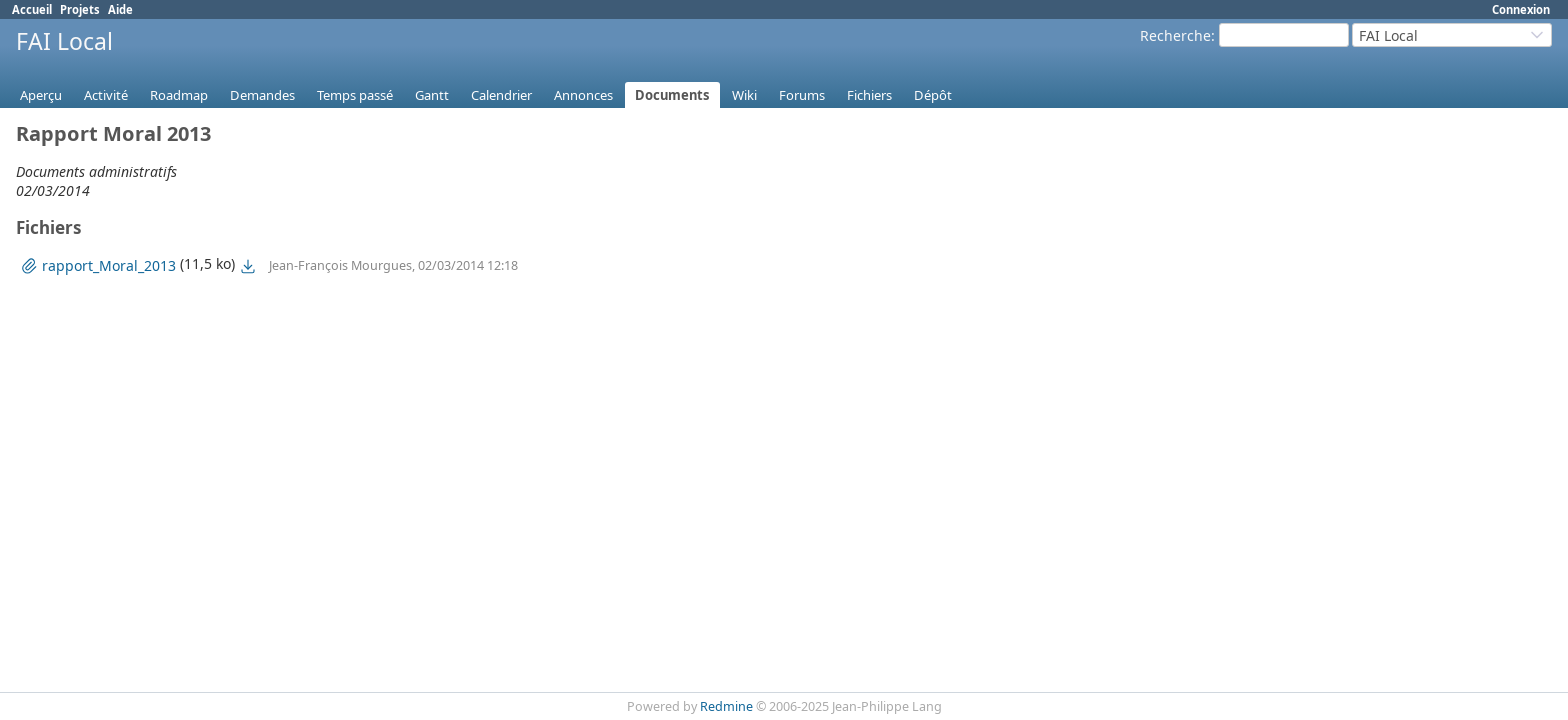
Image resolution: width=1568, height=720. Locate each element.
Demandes (262, 95)
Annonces (583, 95)
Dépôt (933, 95)
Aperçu (41, 95)
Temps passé (355, 95)
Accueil (32, 9)
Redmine (726, 706)
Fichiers (869, 95)
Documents (672, 95)
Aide (120, 9)
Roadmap (179, 95)
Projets (80, 9)
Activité (106, 95)
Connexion (1521, 9)
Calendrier (501, 95)
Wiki (744, 95)
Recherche (1175, 35)
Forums (802, 95)
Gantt (432, 95)
